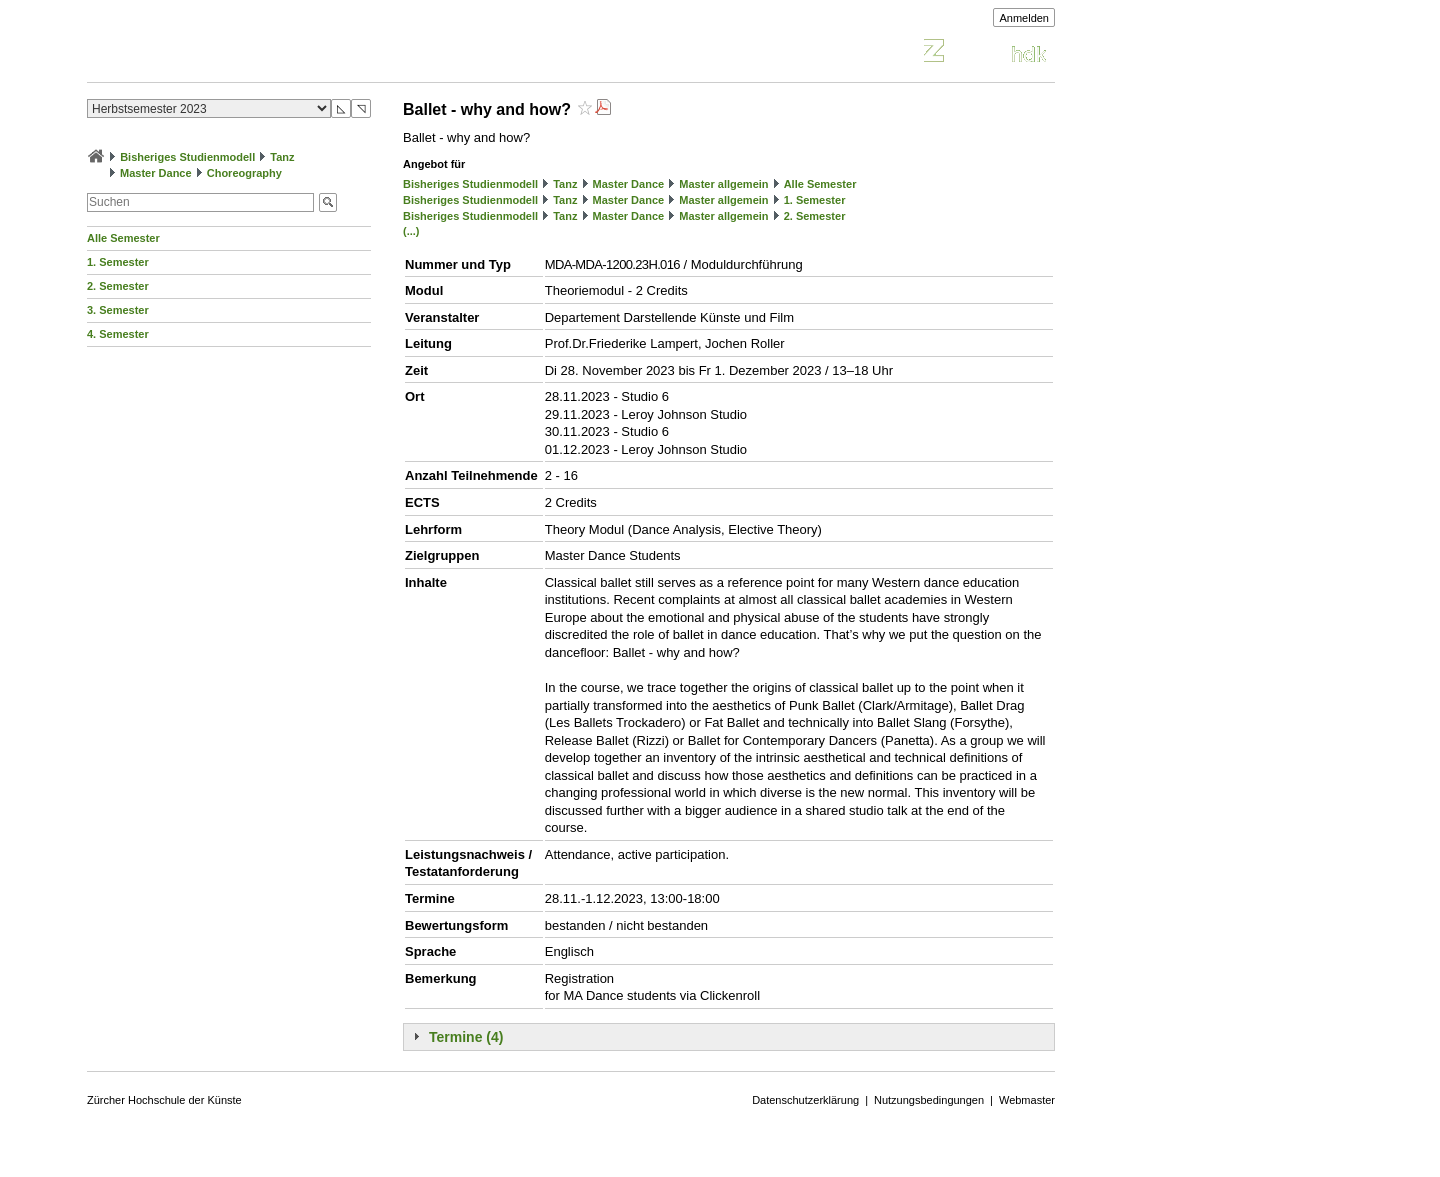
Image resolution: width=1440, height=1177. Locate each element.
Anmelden (1024, 18)
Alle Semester (123, 238)
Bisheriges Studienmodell (187, 157)
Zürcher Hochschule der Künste (164, 1100)
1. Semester (118, 262)
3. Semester (118, 310)
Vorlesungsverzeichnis (234, 53)
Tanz (282, 157)
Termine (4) (466, 1037)
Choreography (244, 173)
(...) (411, 231)
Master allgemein (723, 184)
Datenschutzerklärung (805, 1100)
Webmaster (1027, 1100)
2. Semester (118, 286)
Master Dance (156, 173)
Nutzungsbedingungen (929, 1100)
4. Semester (118, 334)
